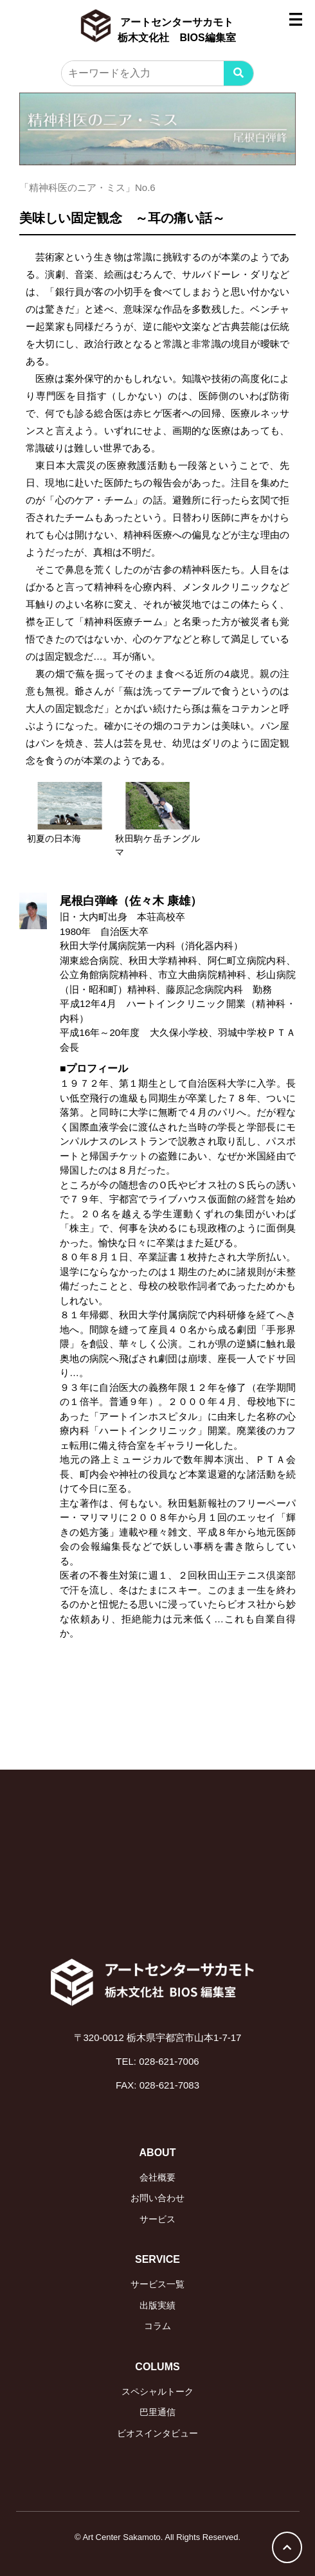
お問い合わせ (157, 2198)
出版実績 (158, 2305)
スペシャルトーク (158, 2391)
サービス (158, 2219)
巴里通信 (158, 2412)
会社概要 (158, 2177)
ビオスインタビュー (157, 2433)
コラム (157, 2326)
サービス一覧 (157, 2284)
